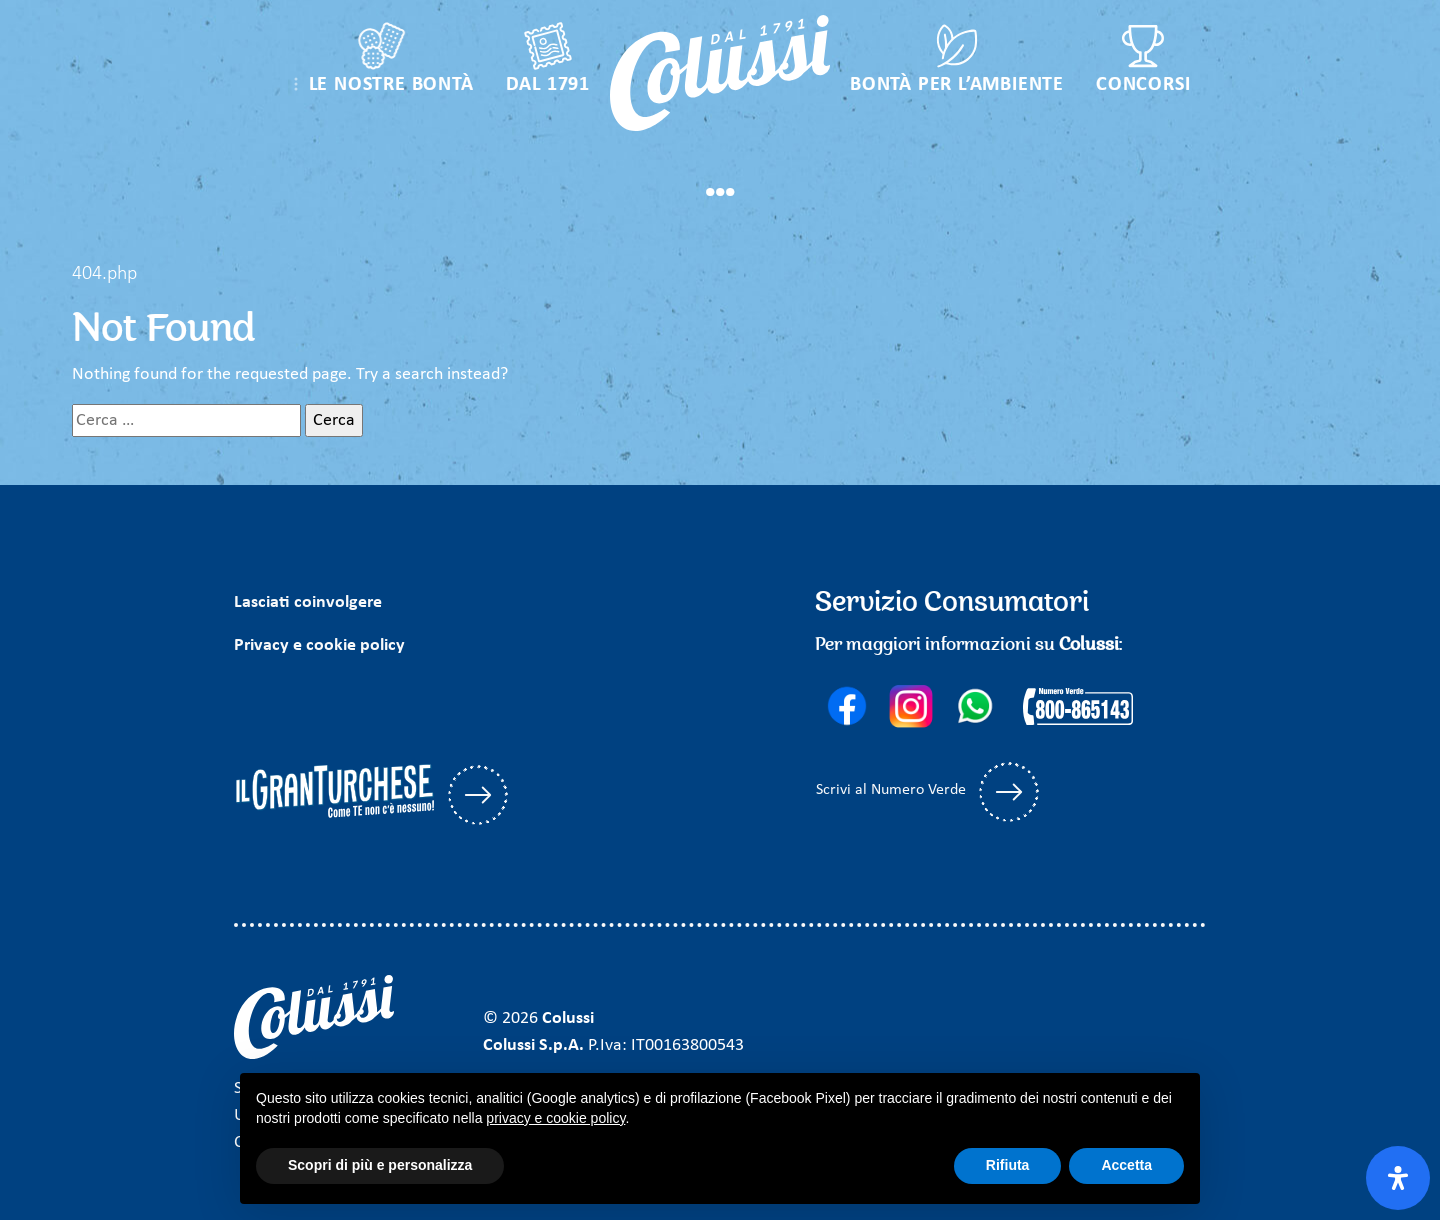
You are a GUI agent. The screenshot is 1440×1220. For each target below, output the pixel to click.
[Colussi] (720, 73)
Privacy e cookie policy (319, 645)
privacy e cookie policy (555, 1118)
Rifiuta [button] (1008, 1165)
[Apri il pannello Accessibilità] (1398, 1178)
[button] (381, 63)
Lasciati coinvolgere (308, 602)
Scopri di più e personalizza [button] (380, 1165)
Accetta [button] (1126, 1165)
